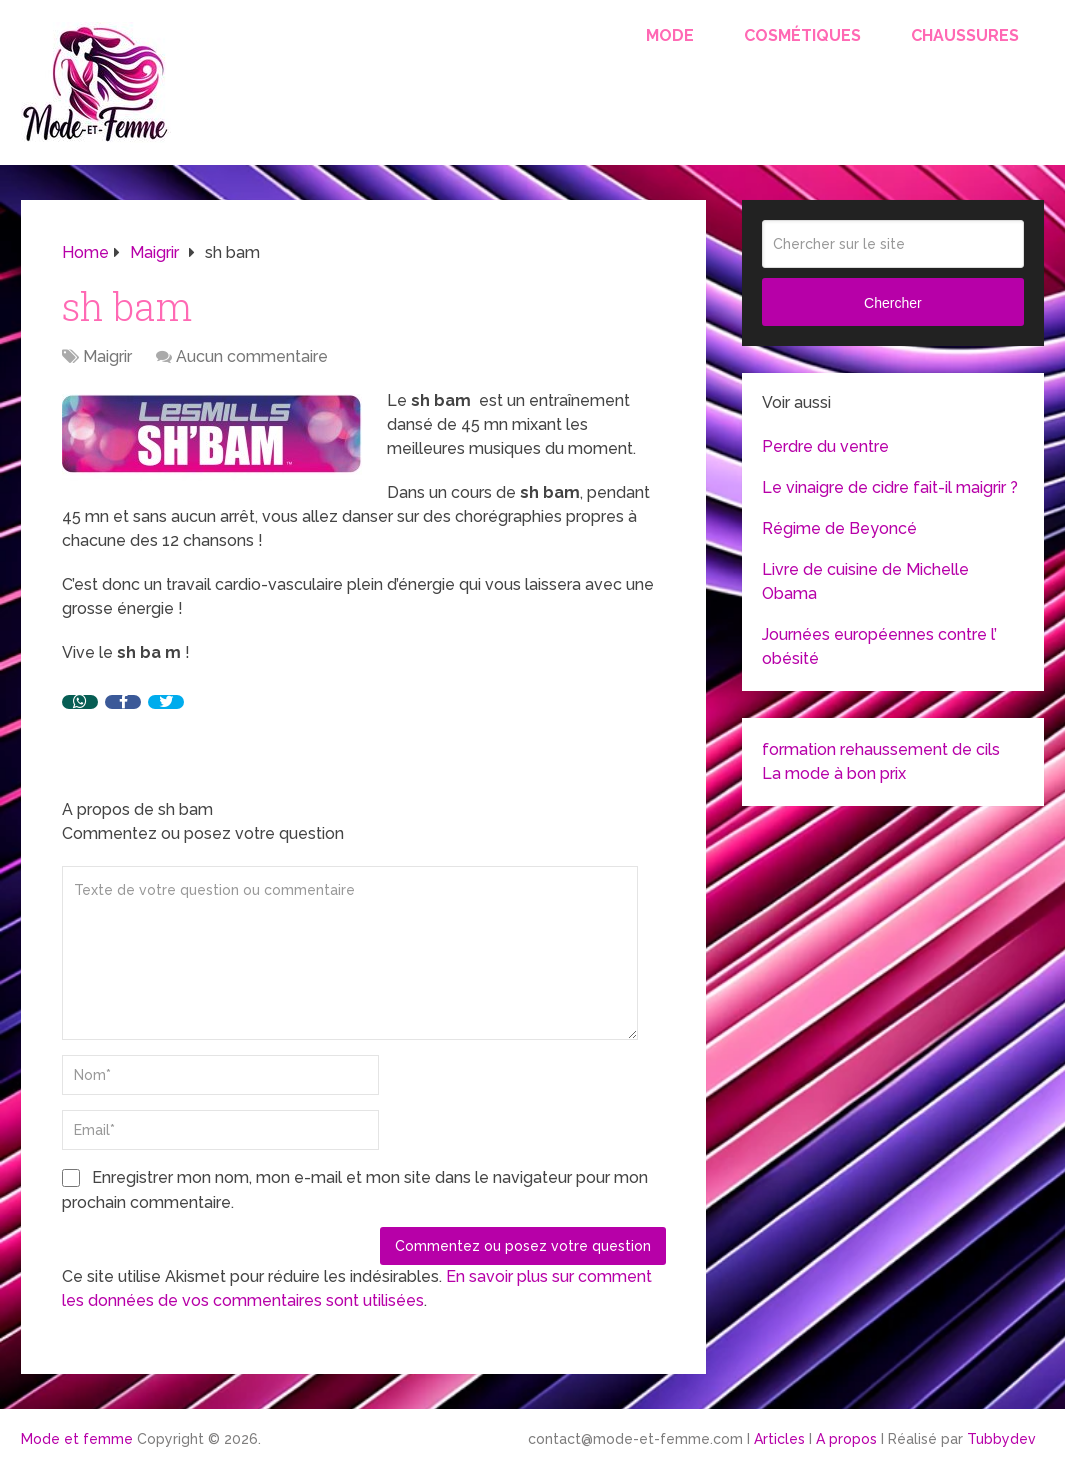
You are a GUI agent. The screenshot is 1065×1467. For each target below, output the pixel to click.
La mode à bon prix (834, 773)
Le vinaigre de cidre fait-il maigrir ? (890, 487)
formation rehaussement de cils (881, 749)
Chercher (893, 303)
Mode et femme (77, 1439)
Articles (779, 1439)
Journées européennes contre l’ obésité (879, 646)
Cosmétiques (802, 35)
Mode (670, 35)
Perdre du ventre (825, 446)
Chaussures (965, 35)
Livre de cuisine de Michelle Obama (865, 581)
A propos (846, 1439)
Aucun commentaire (252, 356)
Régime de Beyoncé (839, 528)
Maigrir (107, 356)
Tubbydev (1001, 1439)
